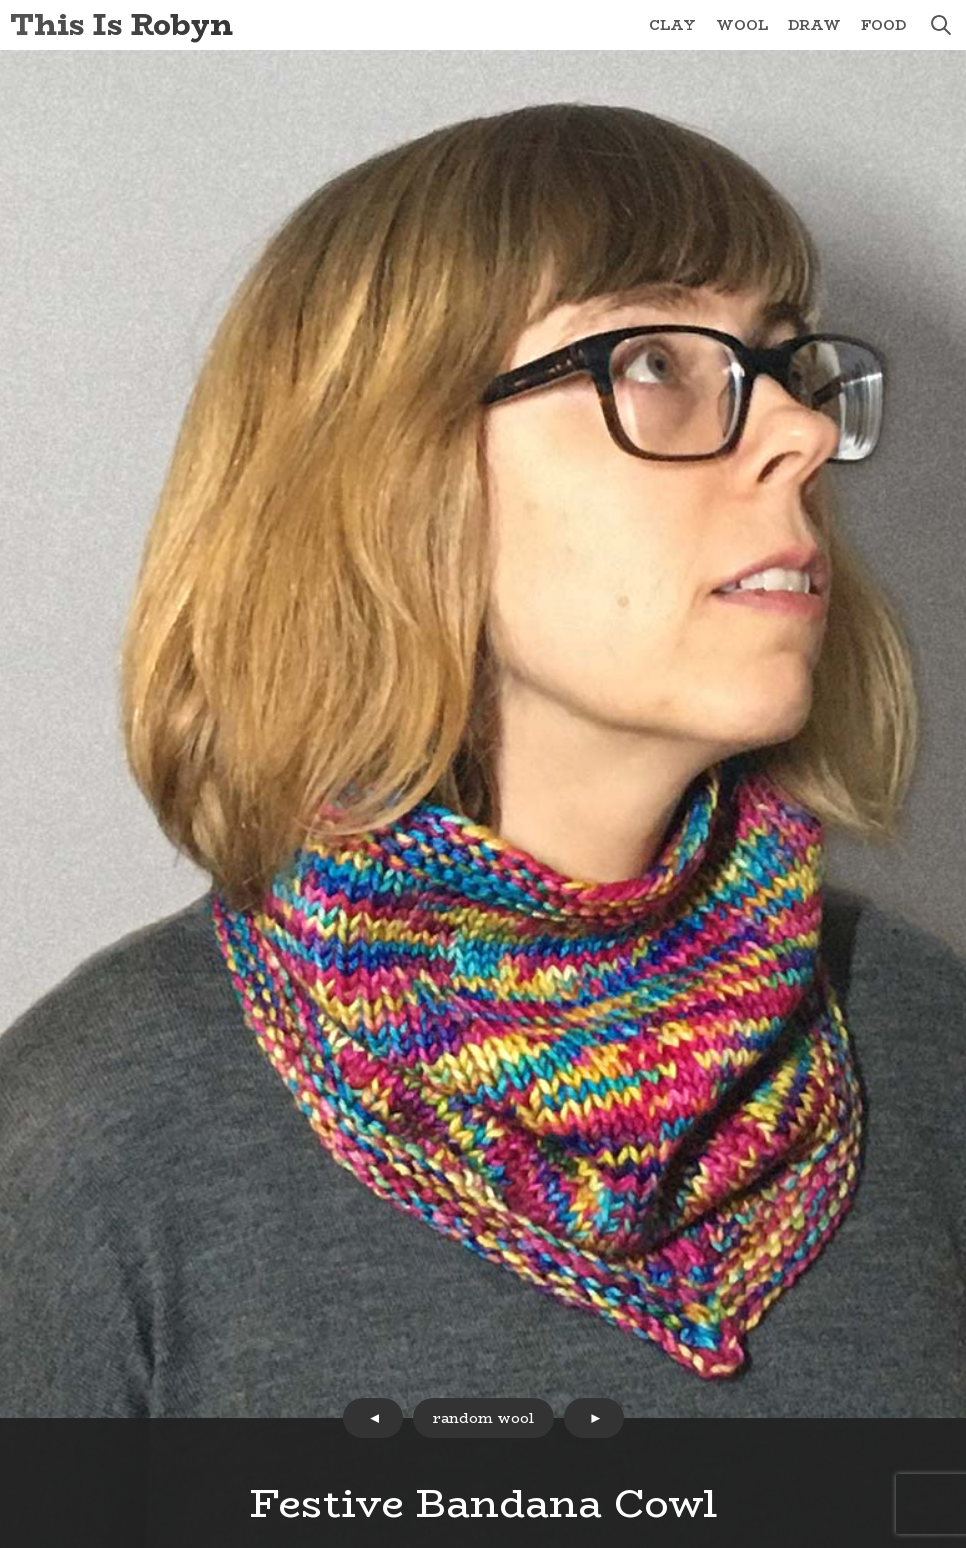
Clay (672, 25)
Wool (742, 25)
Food (883, 25)
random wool (483, 1418)
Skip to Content (0, 0)
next (594, 1418)
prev (373, 1418)
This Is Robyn (121, 24)
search (941, 25)
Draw (814, 25)
